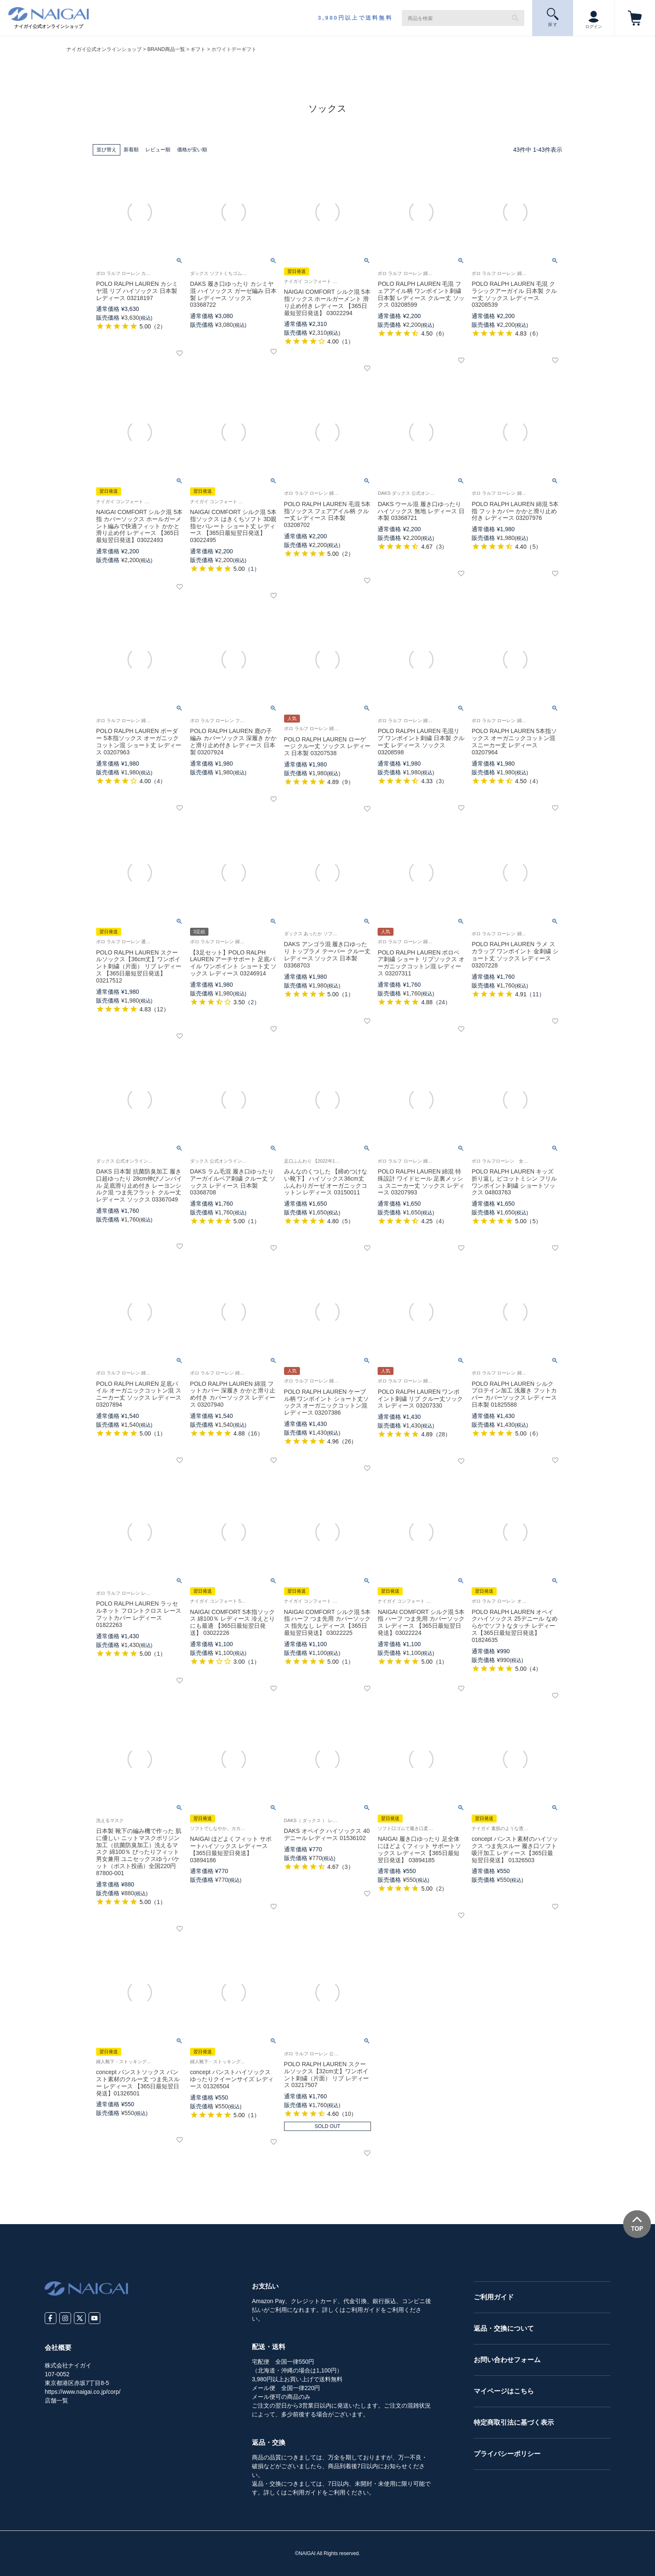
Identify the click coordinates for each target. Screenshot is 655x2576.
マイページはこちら (504, 2391)
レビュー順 (157, 150)
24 (442, 1002)
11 (535, 994)
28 (442, 1434)
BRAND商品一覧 (166, 49)
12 (160, 1009)
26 (348, 1441)
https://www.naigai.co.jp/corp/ (82, 2391)
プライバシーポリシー (507, 2453)
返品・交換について (504, 2328)
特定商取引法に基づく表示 (514, 2422)
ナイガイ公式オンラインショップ (104, 49)
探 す (553, 17)
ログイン (593, 17)
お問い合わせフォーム (507, 2359)
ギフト (198, 49)
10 (348, 2113)
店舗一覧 (56, 2400)
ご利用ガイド (494, 2297)
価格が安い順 (192, 150)
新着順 (131, 150)
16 (254, 1433)
